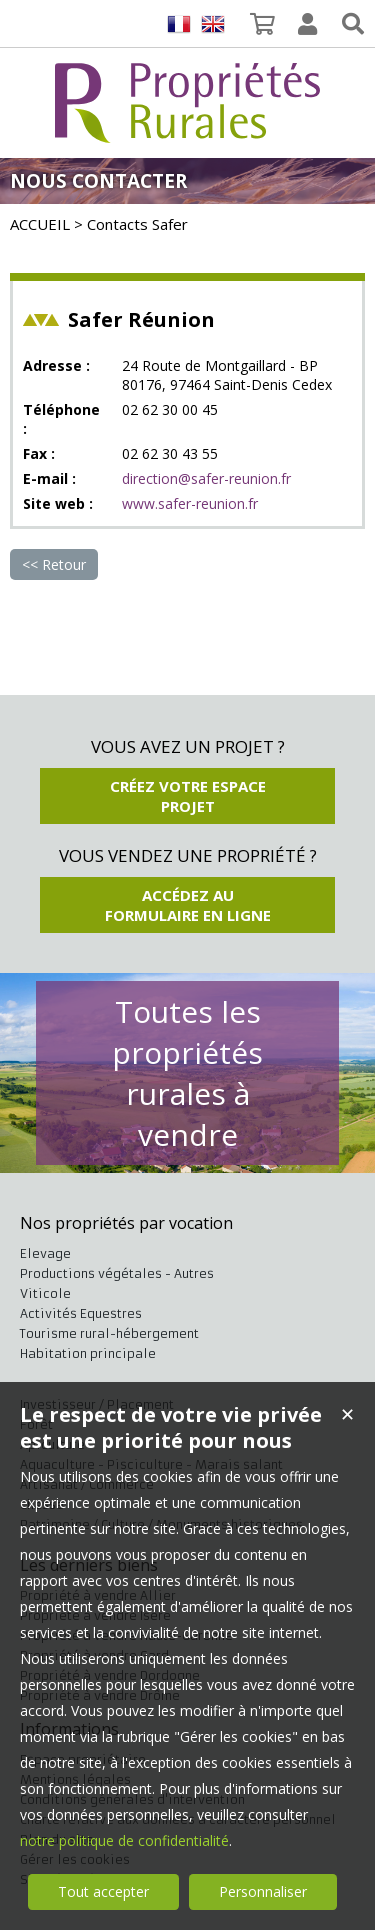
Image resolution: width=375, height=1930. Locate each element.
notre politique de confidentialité (124, 1840)
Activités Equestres (81, 1313)
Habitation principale (88, 1353)
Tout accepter (103, 1891)
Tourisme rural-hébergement (109, 1333)
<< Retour (54, 564)
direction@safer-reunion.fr (206, 478)
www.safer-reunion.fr (190, 503)
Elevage (45, 1253)
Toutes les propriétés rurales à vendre (187, 1073)
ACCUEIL (40, 224)
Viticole (45, 1293)
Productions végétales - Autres (117, 1273)
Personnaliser (263, 1891)
